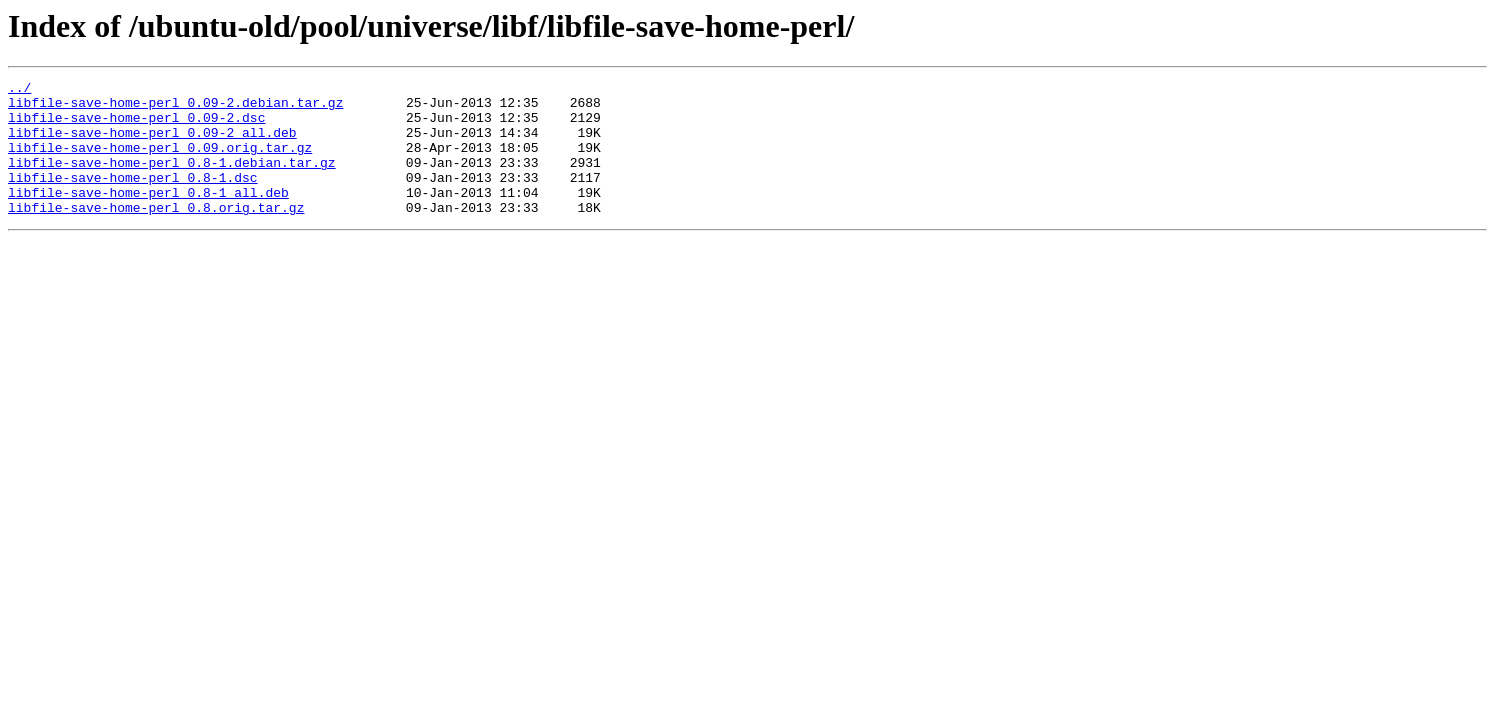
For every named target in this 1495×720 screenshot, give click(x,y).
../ (19, 90)
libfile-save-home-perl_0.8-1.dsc (133, 198)
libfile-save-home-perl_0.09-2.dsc (136, 126)
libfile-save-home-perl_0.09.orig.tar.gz (160, 162)
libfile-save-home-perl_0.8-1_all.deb (148, 216)
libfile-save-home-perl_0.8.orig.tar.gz (156, 234)
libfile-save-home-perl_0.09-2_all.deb (152, 144)
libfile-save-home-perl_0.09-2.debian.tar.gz (175, 108)
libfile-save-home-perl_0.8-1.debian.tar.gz (172, 180)
